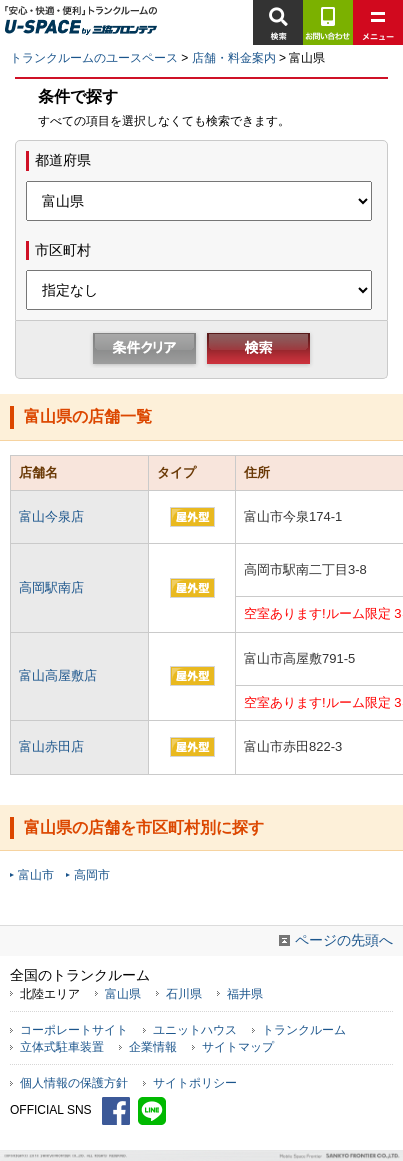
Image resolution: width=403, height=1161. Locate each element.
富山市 (36, 875)
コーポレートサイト (74, 1030)
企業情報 (153, 1047)
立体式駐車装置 (62, 1047)
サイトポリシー (195, 1083)
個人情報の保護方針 (74, 1083)
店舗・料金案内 (234, 58)
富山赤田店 (51, 746)
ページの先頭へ (344, 940)
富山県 (123, 993)
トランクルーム (304, 1030)
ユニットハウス (195, 1030)
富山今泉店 (51, 516)
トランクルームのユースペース (94, 58)
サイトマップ (238, 1047)
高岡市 (92, 875)
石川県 (184, 993)
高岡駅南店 (51, 587)
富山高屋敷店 (58, 675)
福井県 (245, 993)
